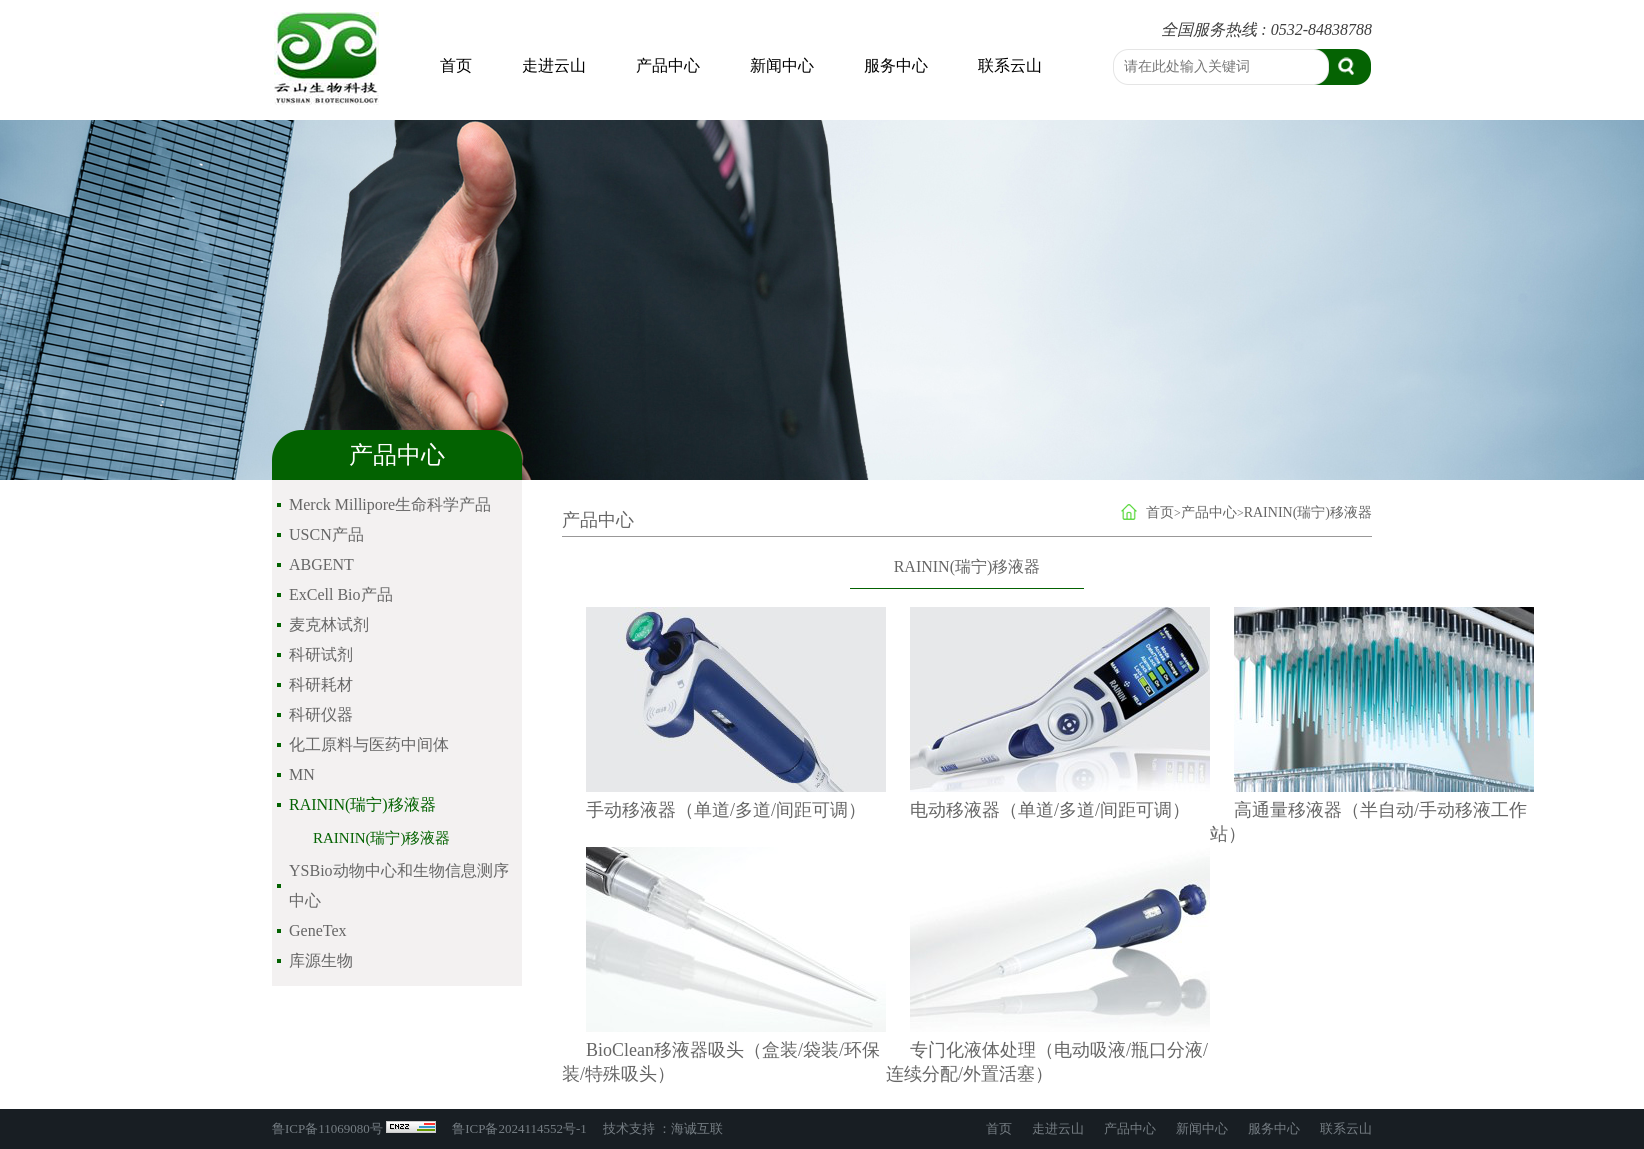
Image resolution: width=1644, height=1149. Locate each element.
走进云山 (554, 65)
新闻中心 (782, 65)
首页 (456, 65)
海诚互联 (697, 1128)
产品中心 (668, 65)
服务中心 (896, 65)
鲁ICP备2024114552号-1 (519, 1128)
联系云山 (1010, 65)
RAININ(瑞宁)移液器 (381, 838)
